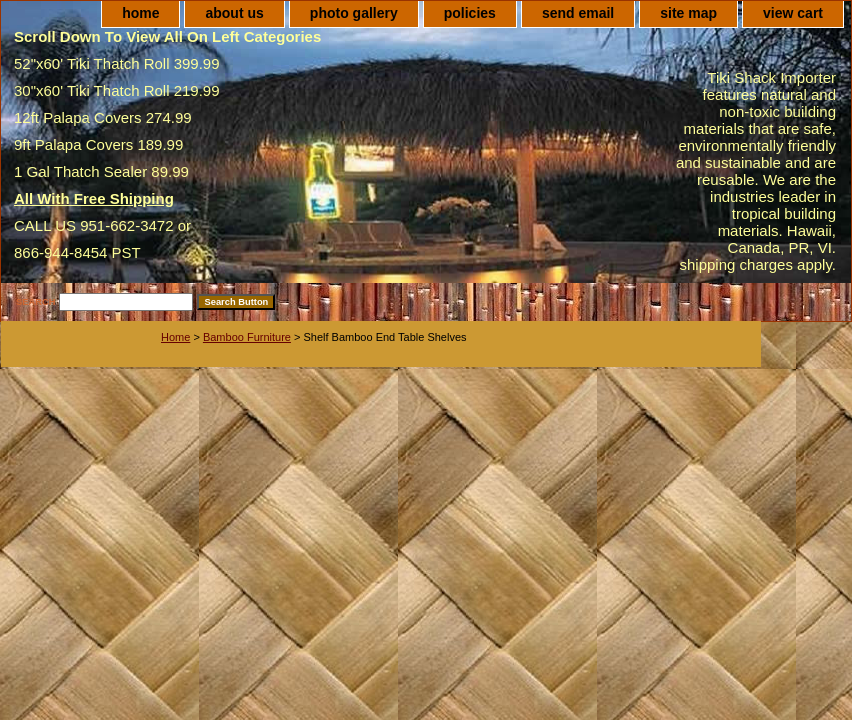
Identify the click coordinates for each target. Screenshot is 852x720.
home (140, 13)
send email (578, 13)
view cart (793, 13)
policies (470, 13)
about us (234, 13)
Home (175, 337)
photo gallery (354, 13)
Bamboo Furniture (247, 337)
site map (688, 13)
